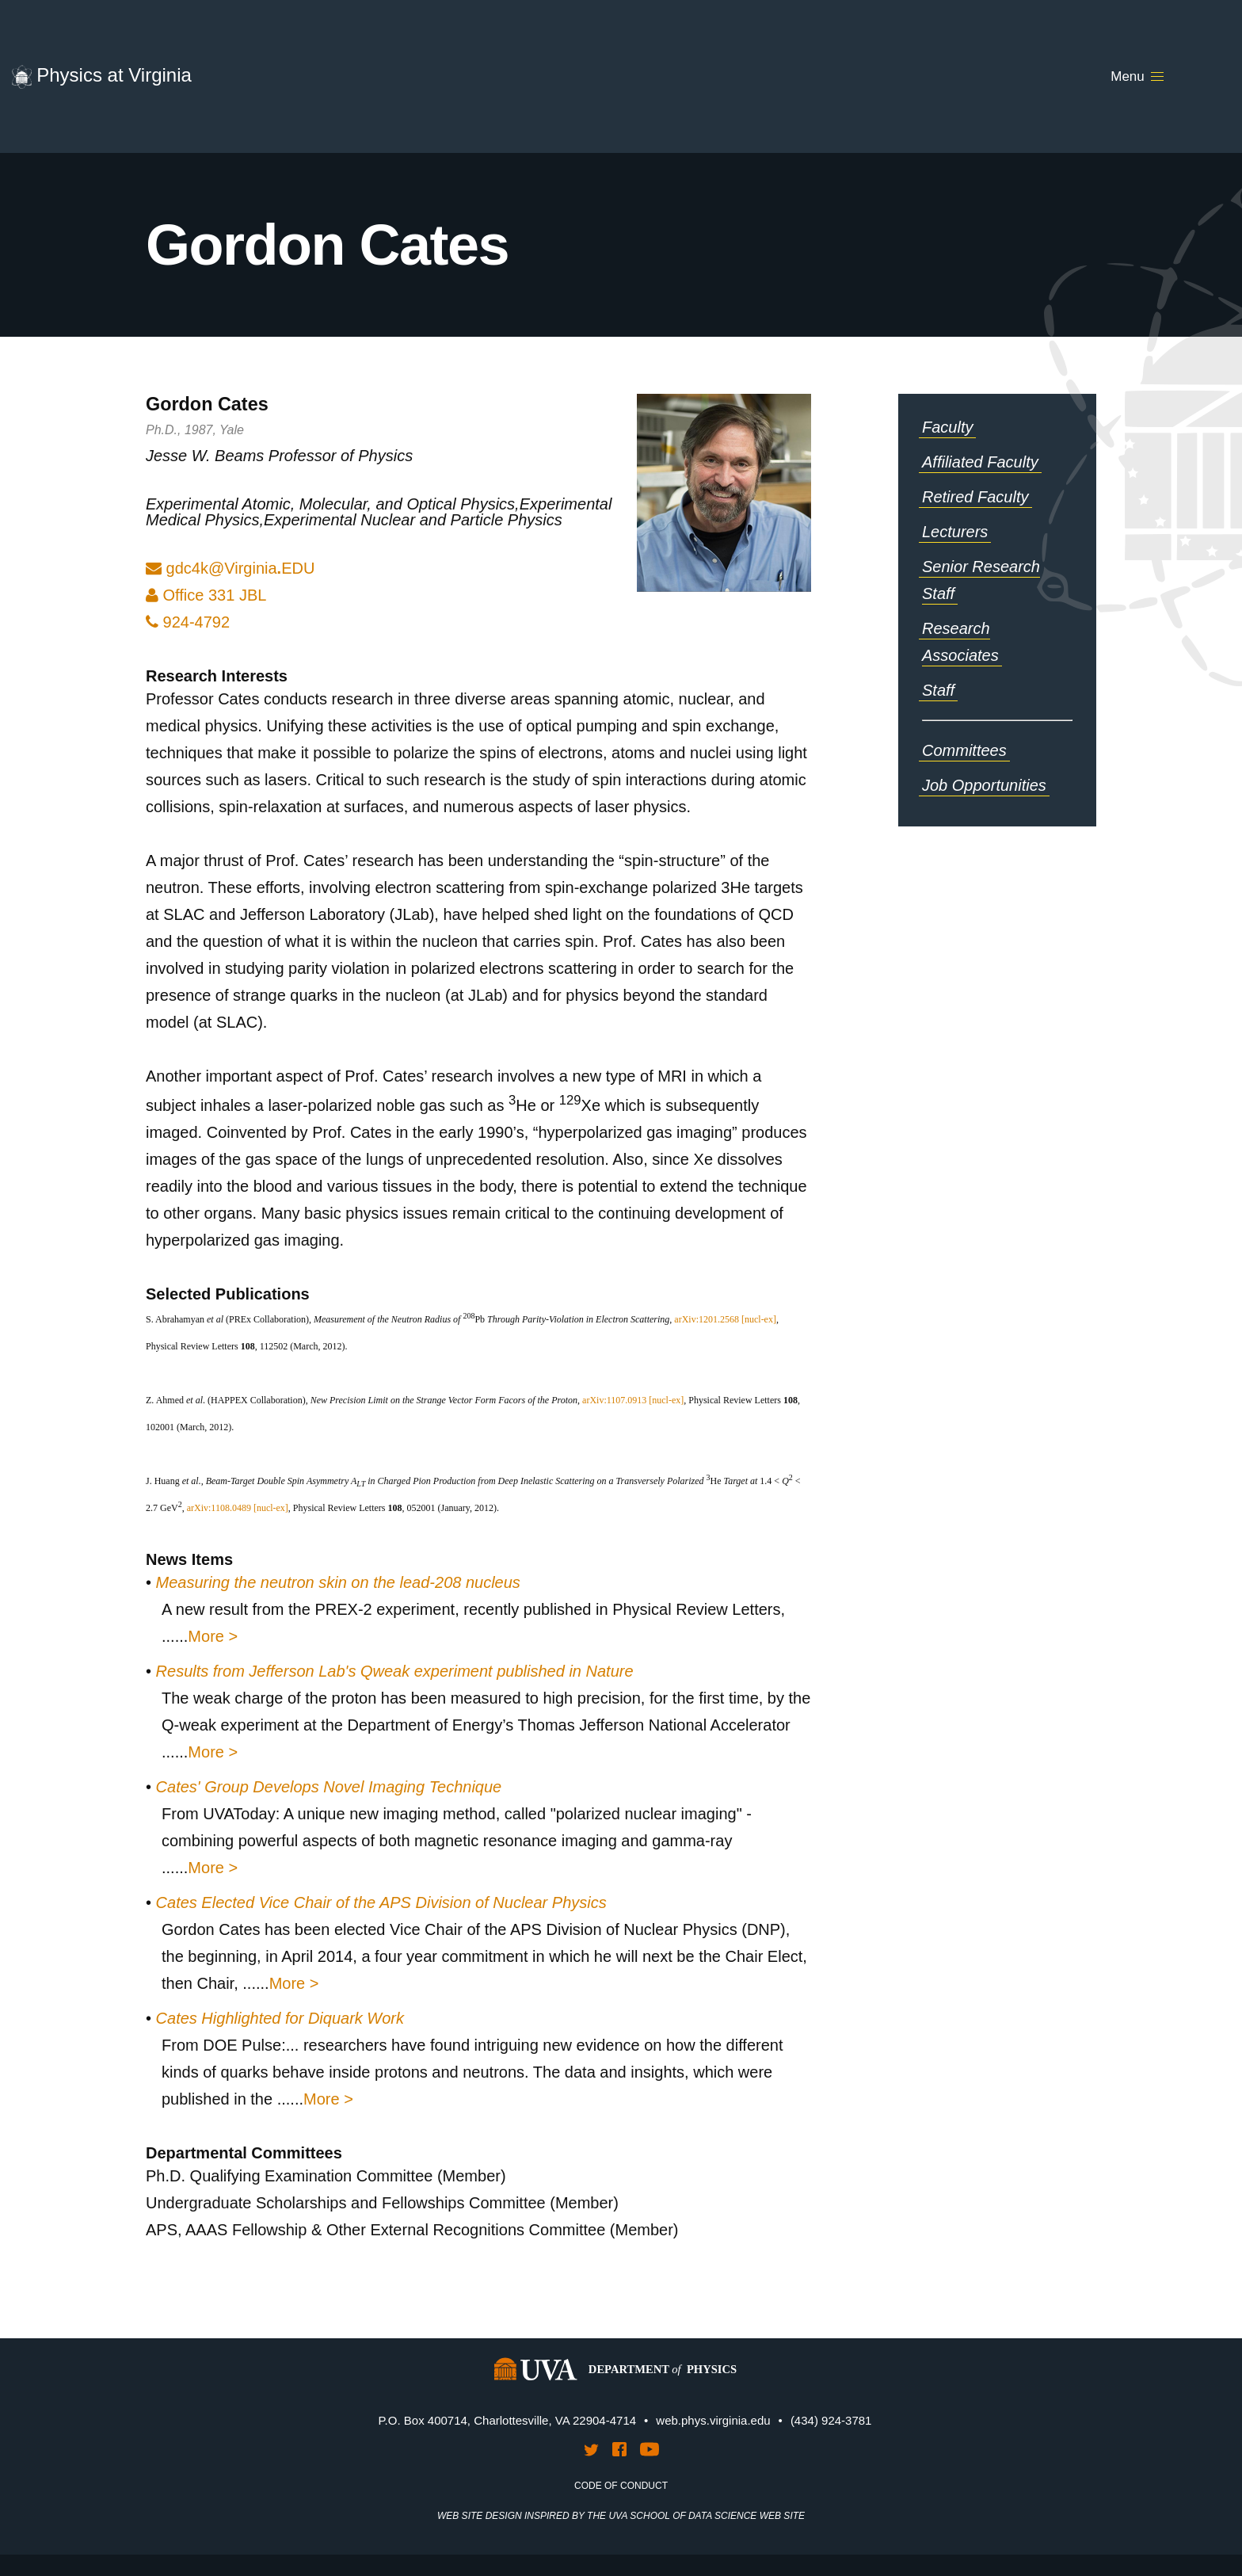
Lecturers (955, 531)
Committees (964, 750)
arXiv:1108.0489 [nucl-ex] (237, 1507)
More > (213, 1636)
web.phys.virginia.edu (713, 2420)
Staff (938, 690)
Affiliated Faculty (980, 462)
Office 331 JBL (206, 595)
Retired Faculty (975, 497)
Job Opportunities (984, 785)
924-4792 (188, 622)
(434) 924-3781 (831, 2420)
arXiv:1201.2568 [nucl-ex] (725, 1319)
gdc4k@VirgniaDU (240, 568)
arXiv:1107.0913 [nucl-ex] (633, 1400)
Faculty (947, 427)
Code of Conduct (621, 2485)
